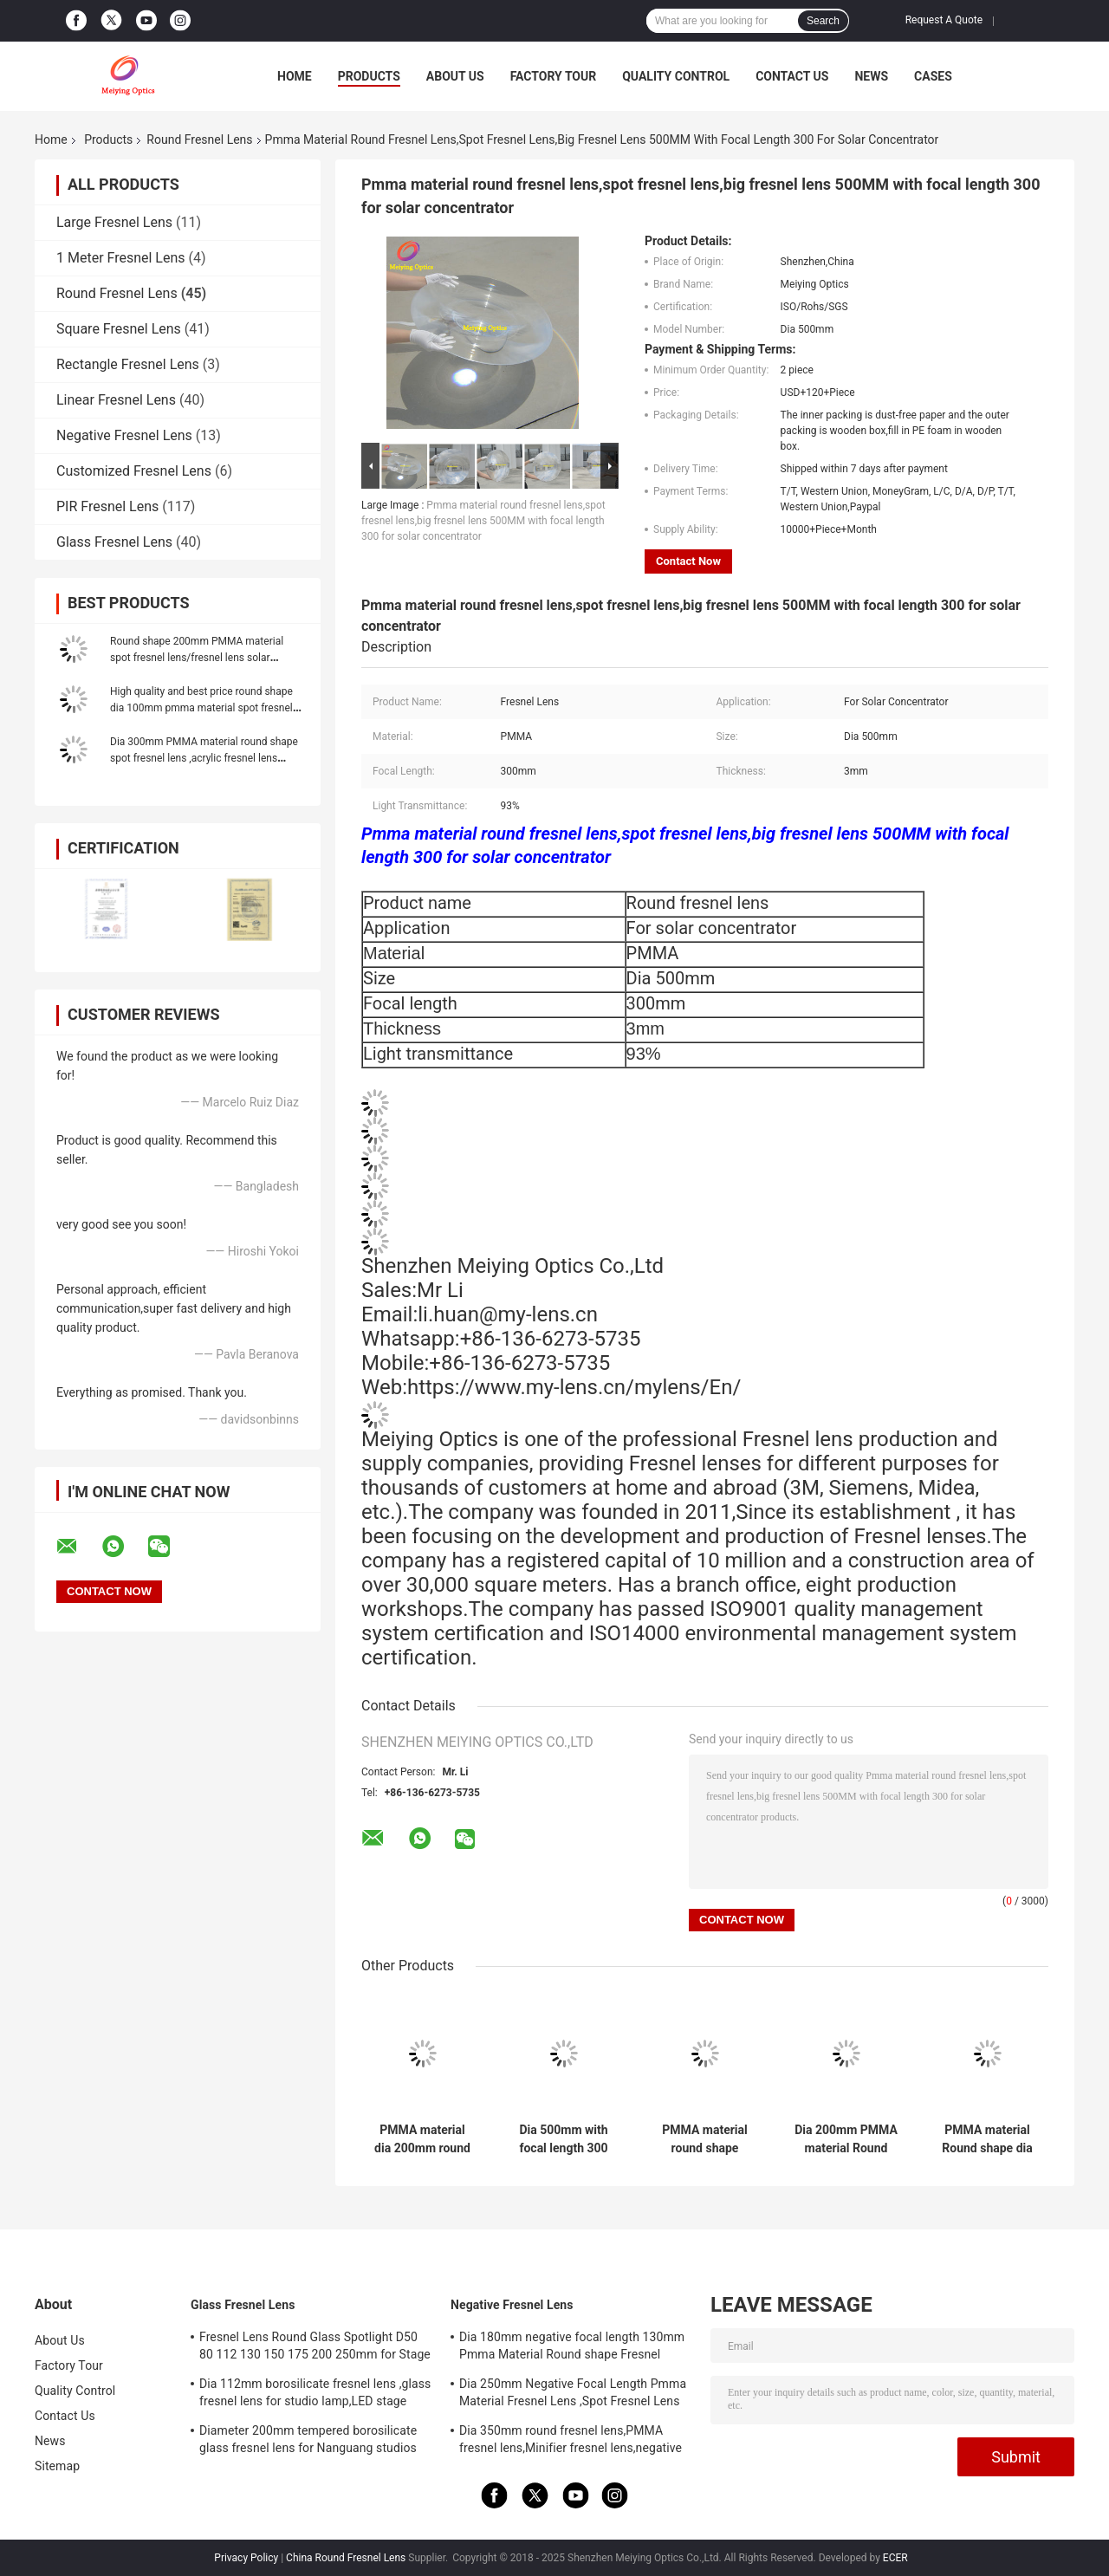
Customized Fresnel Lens (133, 471)
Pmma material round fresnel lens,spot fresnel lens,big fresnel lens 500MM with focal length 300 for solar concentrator (483, 520)
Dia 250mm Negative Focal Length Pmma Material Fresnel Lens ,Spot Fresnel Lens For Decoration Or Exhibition (572, 2395)
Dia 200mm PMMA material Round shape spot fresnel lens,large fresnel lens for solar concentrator (846, 2139)
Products (369, 76)
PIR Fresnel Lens (107, 506)
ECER (895, 2558)
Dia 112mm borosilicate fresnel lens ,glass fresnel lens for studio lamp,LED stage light (315, 2395)
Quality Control (676, 76)
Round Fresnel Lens (199, 139)
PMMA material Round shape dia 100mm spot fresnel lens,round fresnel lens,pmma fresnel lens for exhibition (987, 2139)
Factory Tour (553, 76)
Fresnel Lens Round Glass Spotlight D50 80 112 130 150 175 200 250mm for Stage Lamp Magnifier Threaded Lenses (315, 2348)
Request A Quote (944, 20)
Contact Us (792, 76)
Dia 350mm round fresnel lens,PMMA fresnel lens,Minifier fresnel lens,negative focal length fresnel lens (570, 2442)
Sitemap (57, 2466)
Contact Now (688, 561)
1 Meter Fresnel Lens (120, 258)
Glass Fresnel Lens (114, 542)
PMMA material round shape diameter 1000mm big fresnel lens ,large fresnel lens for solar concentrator (704, 2139)
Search (823, 21)
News (871, 76)
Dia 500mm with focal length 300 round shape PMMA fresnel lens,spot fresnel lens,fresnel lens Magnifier (563, 2139)
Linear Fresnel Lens (116, 400)
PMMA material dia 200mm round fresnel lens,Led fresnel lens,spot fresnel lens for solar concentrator (422, 2139)
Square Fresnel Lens (118, 329)
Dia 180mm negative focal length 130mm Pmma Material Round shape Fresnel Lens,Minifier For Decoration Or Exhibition (572, 2348)
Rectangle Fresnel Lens (127, 364)
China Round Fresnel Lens (345, 2558)
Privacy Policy (246, 2558)
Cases (933, 76)
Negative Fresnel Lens (124, 435)
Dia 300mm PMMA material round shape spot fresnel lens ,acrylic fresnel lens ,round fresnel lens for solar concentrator (204, 758)
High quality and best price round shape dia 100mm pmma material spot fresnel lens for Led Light (201, 707)
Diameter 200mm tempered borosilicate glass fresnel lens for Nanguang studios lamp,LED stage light (308, 2442)
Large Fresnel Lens (114, 222)
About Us (455, 76)
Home (294, 76)
